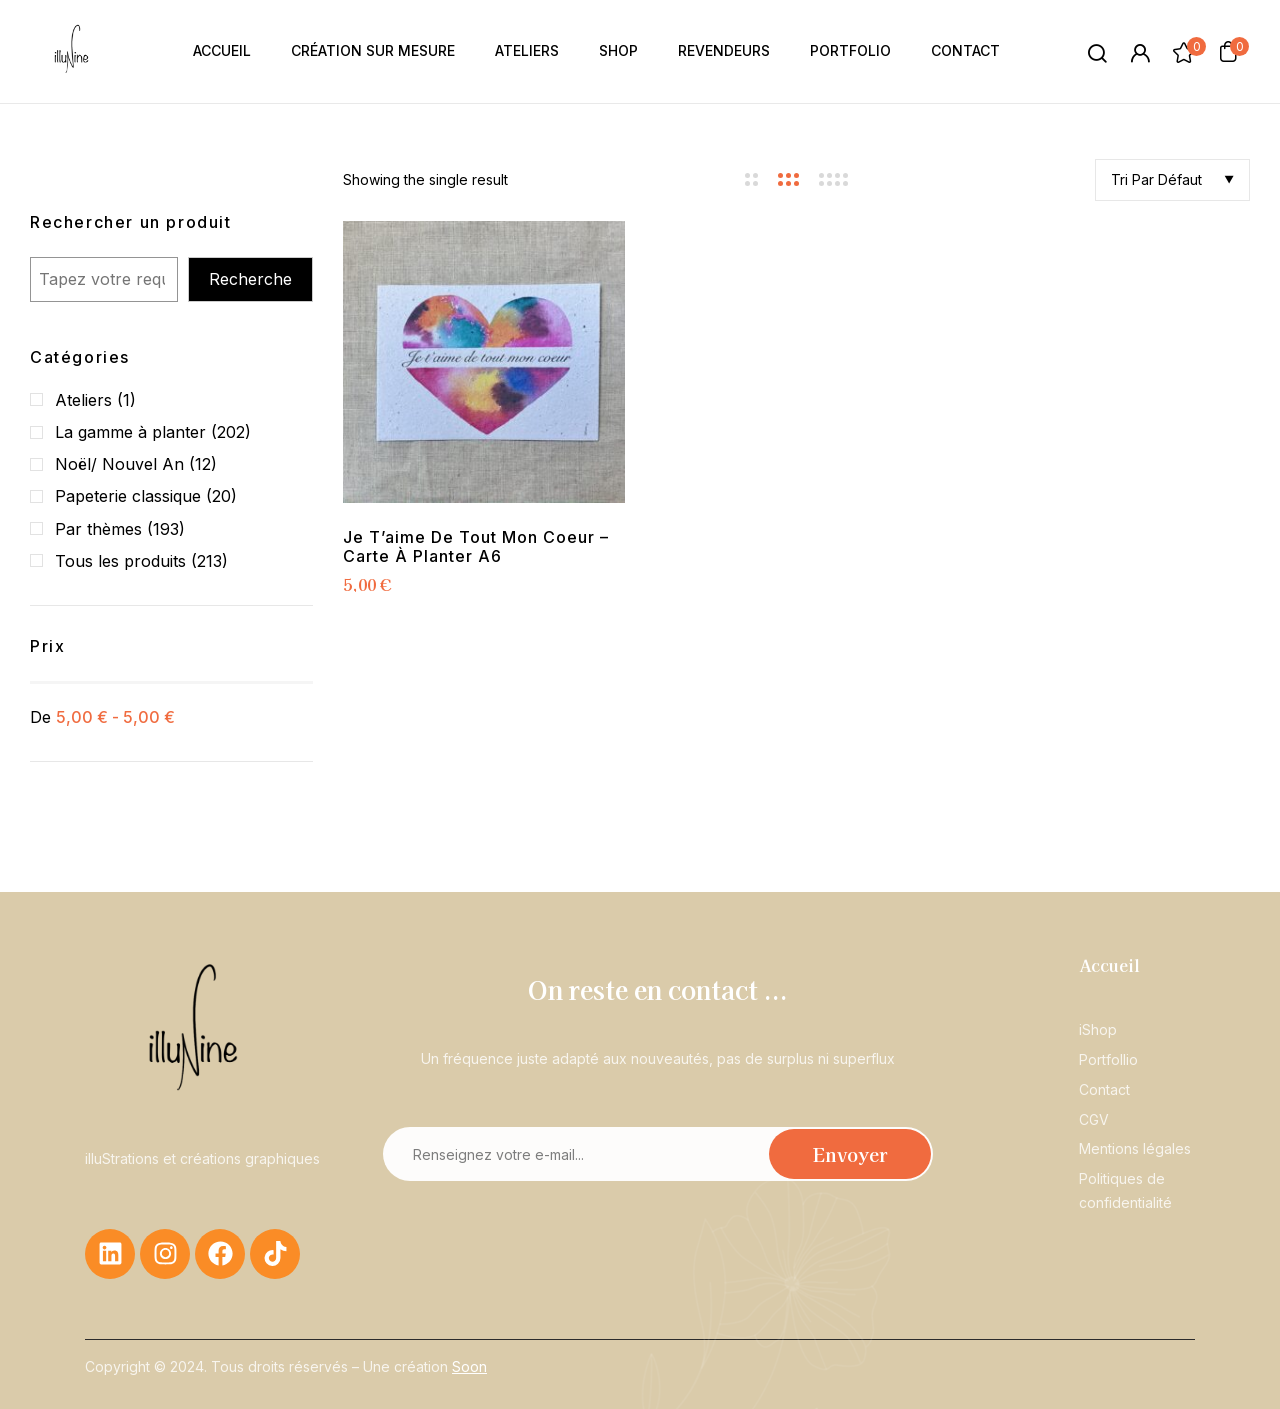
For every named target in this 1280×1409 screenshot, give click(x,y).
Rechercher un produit (131, 222)
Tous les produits (120, 561)
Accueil (1109, 965)
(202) (231, 432)
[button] (1228, 51)
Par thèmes (98, 529)
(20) (221, 496)
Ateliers (83, 400)
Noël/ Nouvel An (119, 464)
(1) (126, 400)
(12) (203, 464)
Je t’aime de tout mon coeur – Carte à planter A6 (476, 547)
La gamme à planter (130, 432)
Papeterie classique (128, 496)
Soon (469, 1366)
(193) (166, 529)
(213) (209, 561)
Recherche (250, 279)
